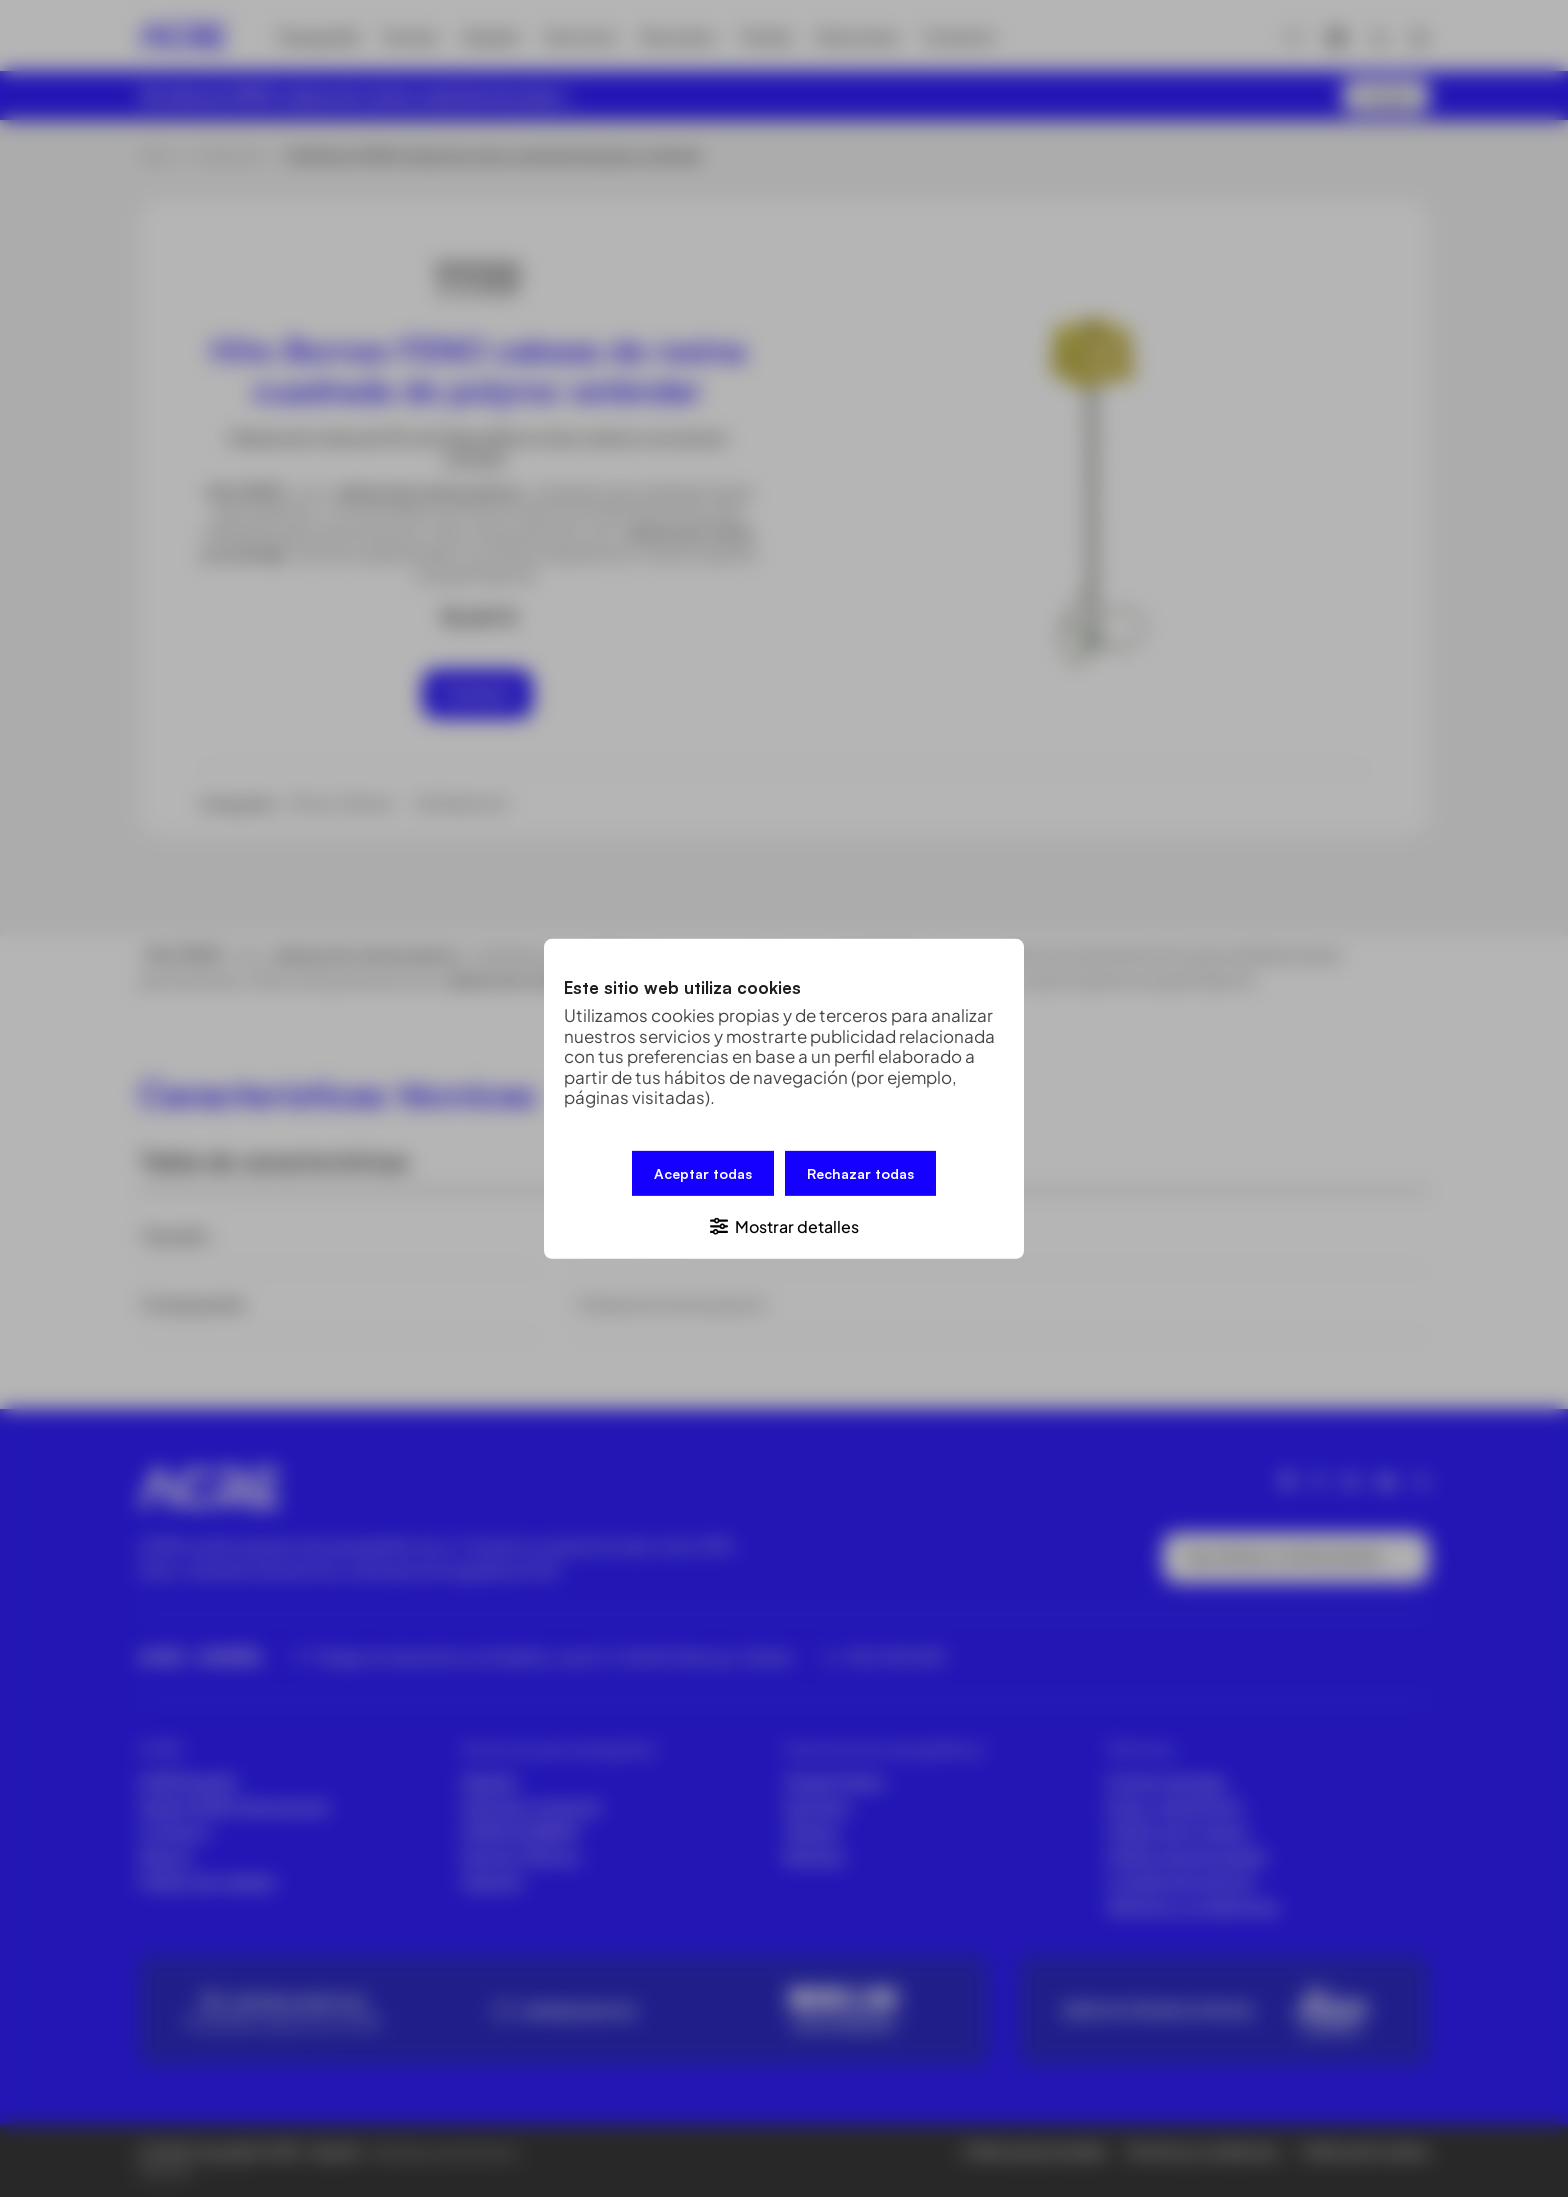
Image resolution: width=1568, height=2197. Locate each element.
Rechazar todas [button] (860, 1172)
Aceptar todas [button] (703, 1172)
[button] (784, 1224)
